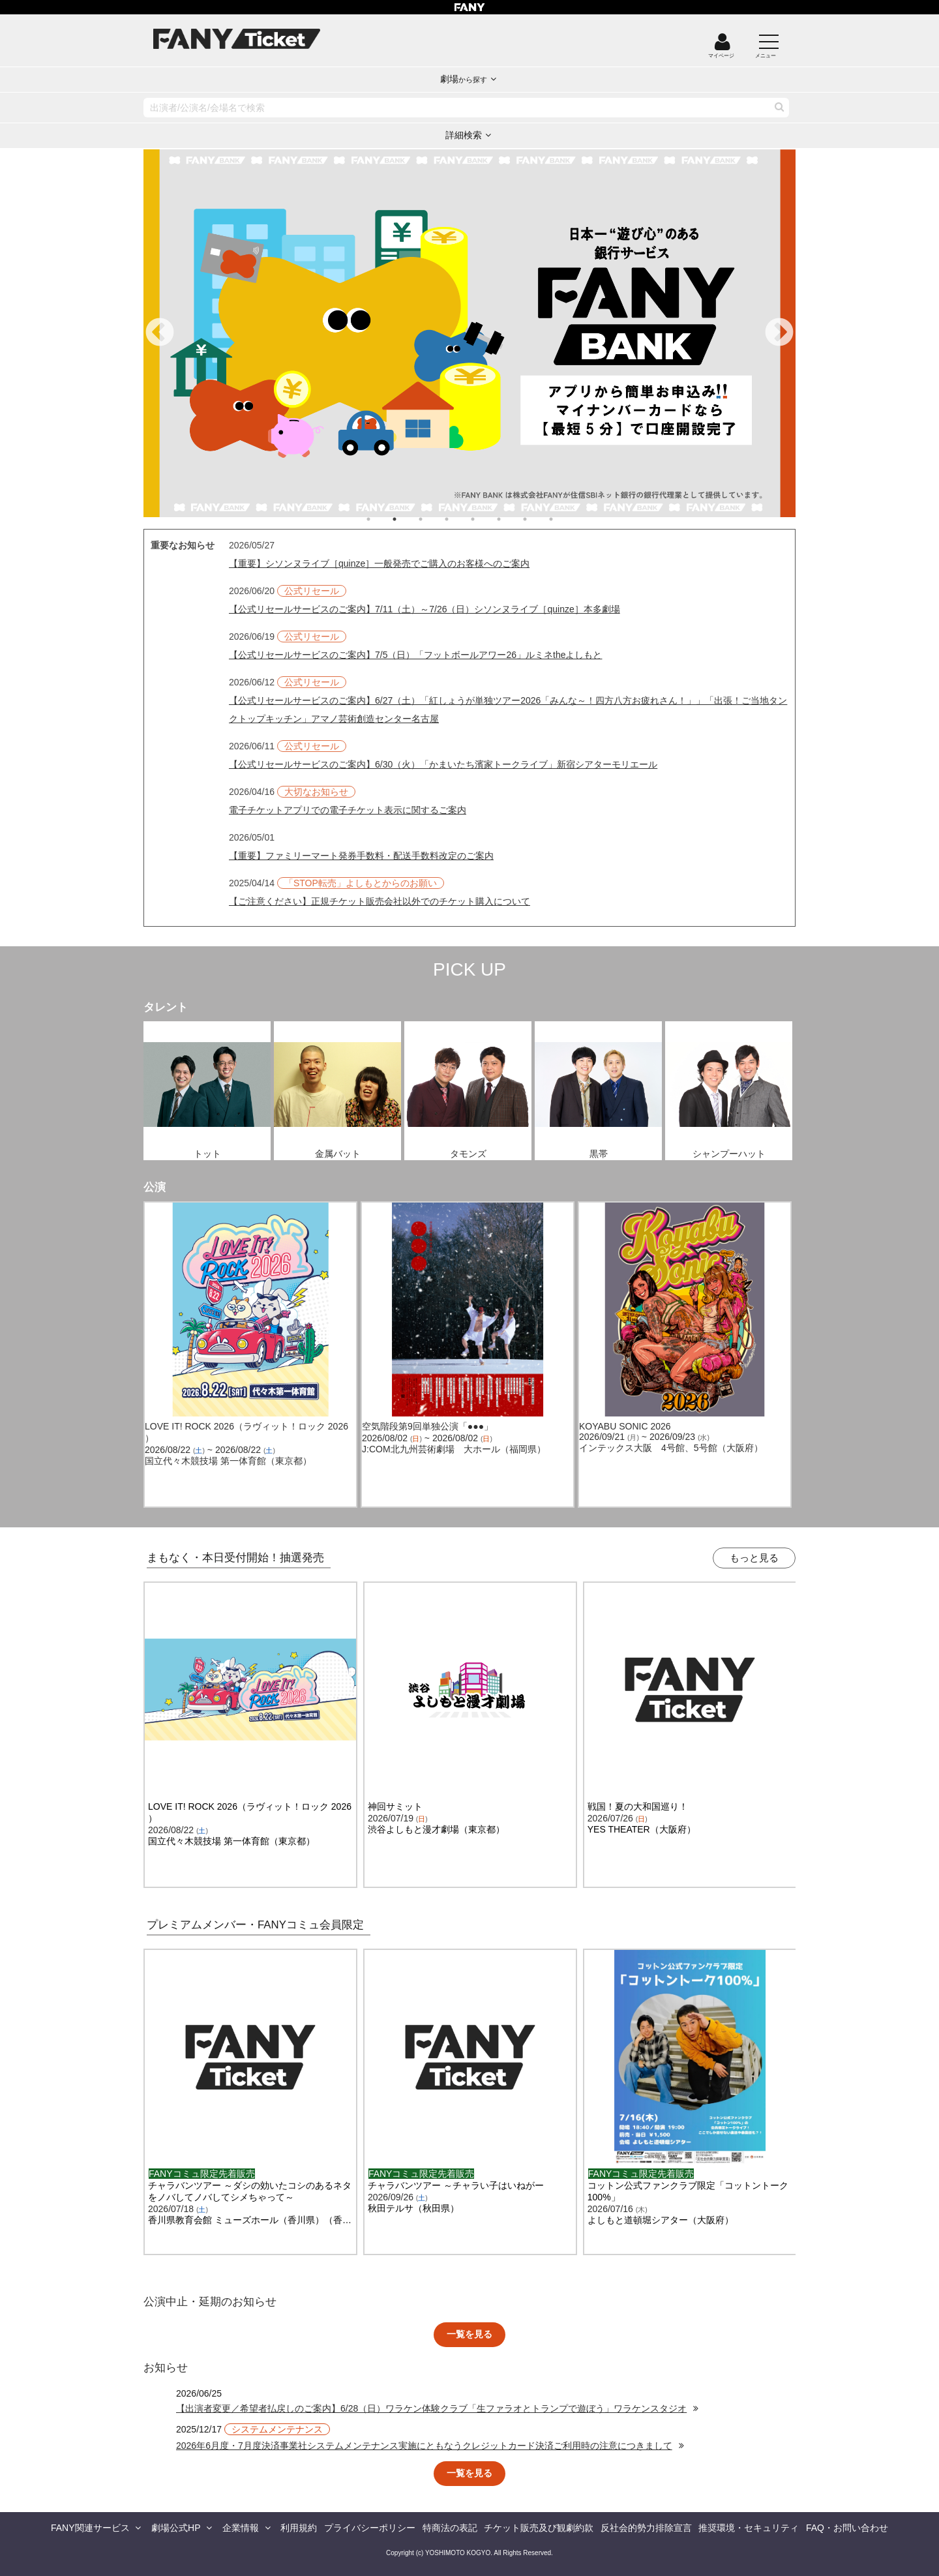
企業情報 (240, 2528)
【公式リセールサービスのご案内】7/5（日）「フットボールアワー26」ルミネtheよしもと (416, 655)
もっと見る (754, 1557)
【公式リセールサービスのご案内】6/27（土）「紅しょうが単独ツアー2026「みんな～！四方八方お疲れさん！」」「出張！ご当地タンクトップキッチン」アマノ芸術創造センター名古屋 (508, 709)
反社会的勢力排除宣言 (646, 2528)
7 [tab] (538, 519)
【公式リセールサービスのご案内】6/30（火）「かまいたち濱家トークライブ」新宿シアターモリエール (443, 764)
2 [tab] (407, 519)
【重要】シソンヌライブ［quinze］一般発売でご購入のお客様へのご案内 (379, 563)
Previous (159, 333)
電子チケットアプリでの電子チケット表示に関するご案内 (347, 810)
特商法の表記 (450, 2528)
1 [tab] (381, 519)
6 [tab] (512, 519)
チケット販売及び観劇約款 (538, 2528)
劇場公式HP (175, 2528)
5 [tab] (486, 519)
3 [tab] (433, 519)
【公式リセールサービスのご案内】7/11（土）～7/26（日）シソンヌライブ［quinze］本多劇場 (424, 609)
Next (779, 333)
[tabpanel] (469, 333)
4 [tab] (459, 519)
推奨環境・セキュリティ (748, 2528)
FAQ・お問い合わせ (847, 2528)
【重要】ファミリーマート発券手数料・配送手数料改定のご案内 (361, 855)
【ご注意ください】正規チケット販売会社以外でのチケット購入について (379, 901)
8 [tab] (564, 519)
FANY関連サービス (90, 2528)
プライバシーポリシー (369, 2528)
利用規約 (298, 2528)
